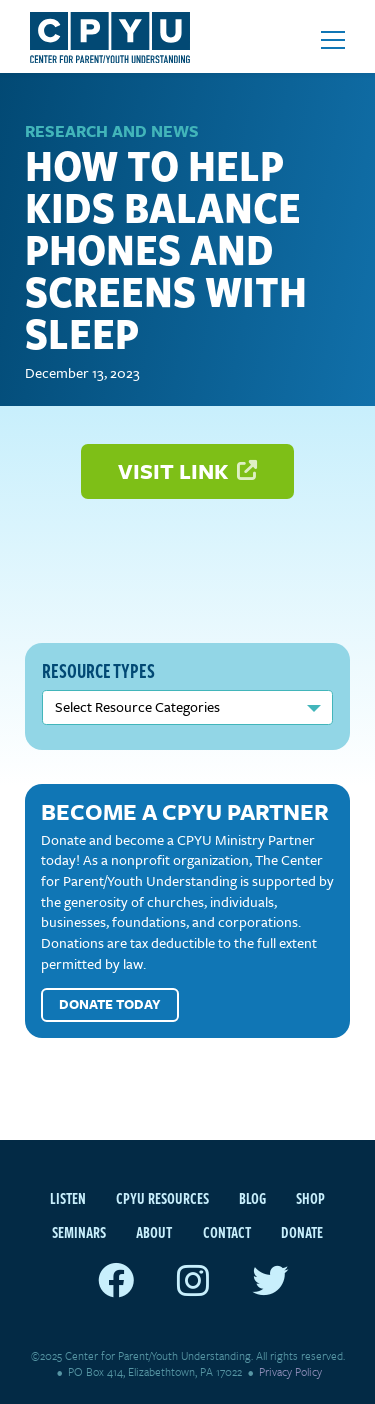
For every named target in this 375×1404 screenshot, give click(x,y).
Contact (227, 1232)
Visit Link (188, 470)
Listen (68, 1198)
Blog (252, 1198)
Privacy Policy (290, 1371)
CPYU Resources (162, 1198)
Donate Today (110, 1004)
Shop (310, 1198)
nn (187, 707)
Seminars (79, 1232)
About (154, 1232)
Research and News (112, 131)
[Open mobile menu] (333, 40)
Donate (302, 1232)
